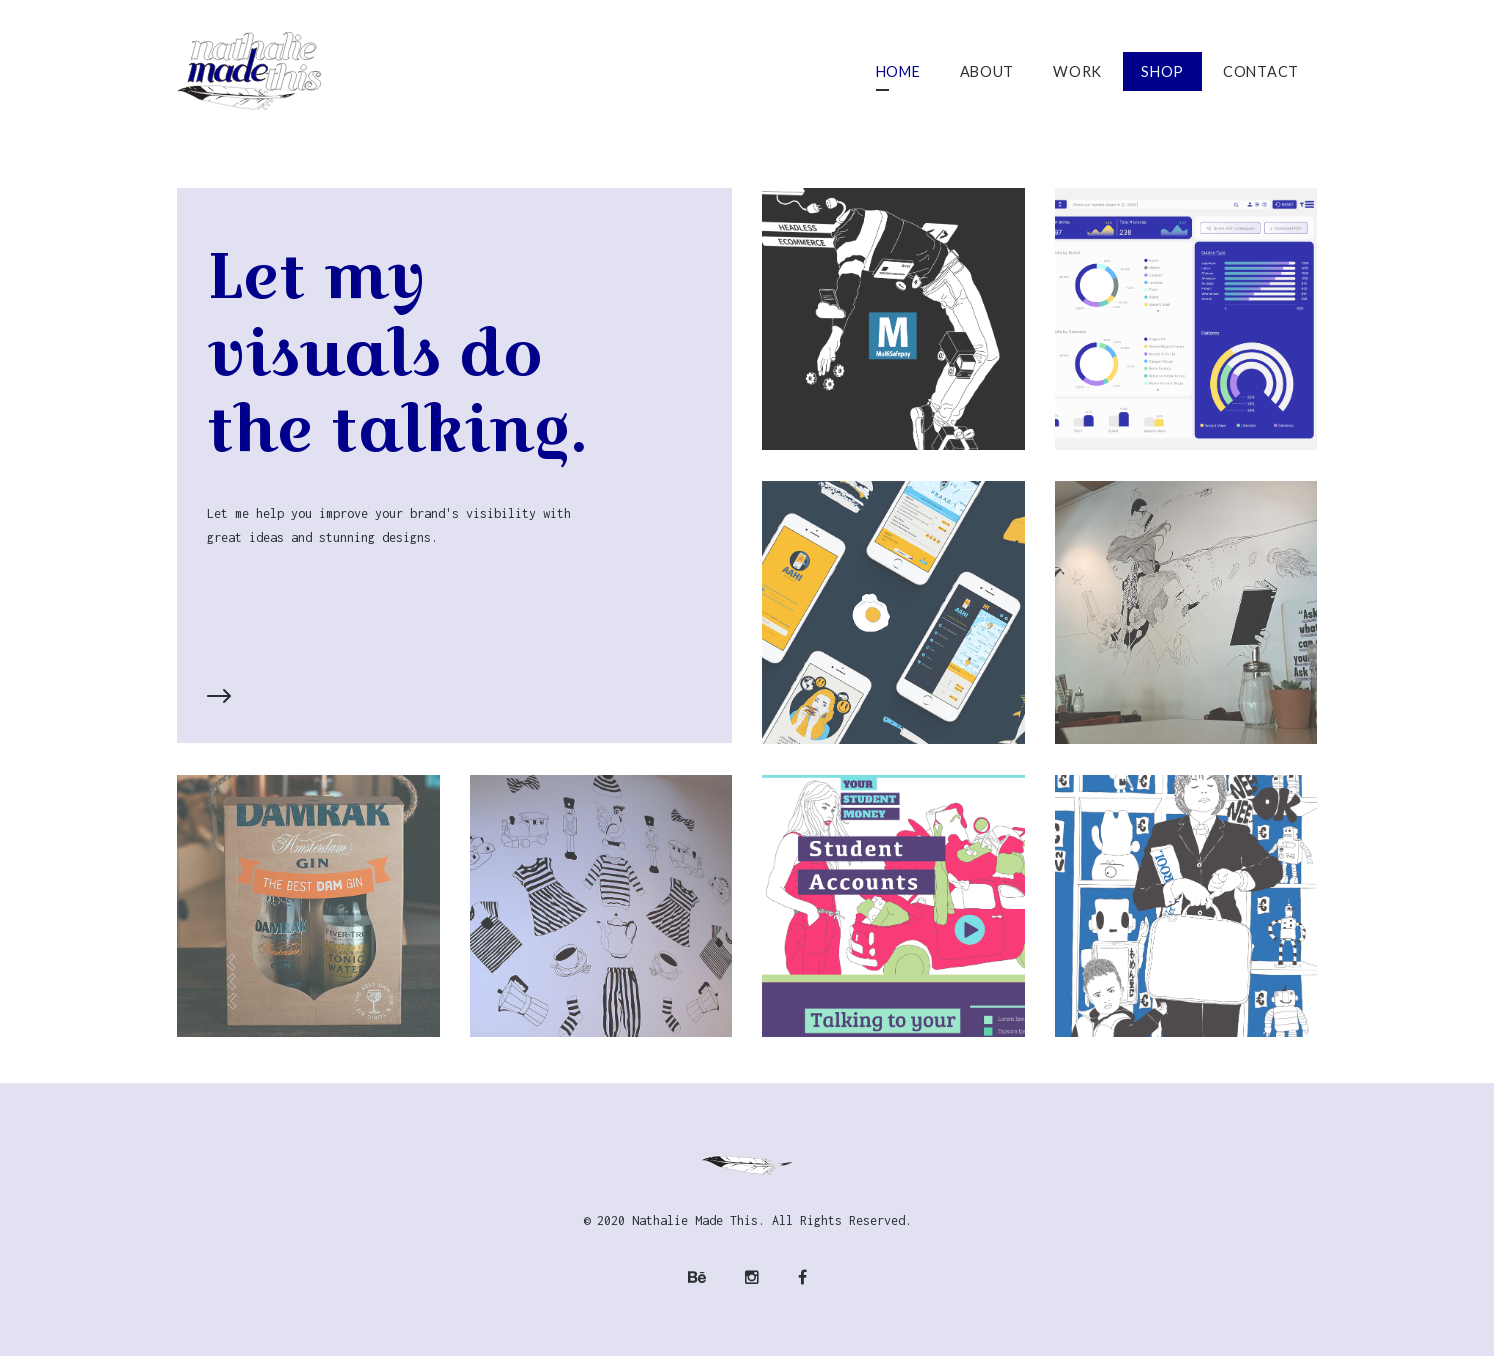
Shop (1162, 71)
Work (1077, 71)
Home (898, 71)
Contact (1261, 71)
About (987, 71)
